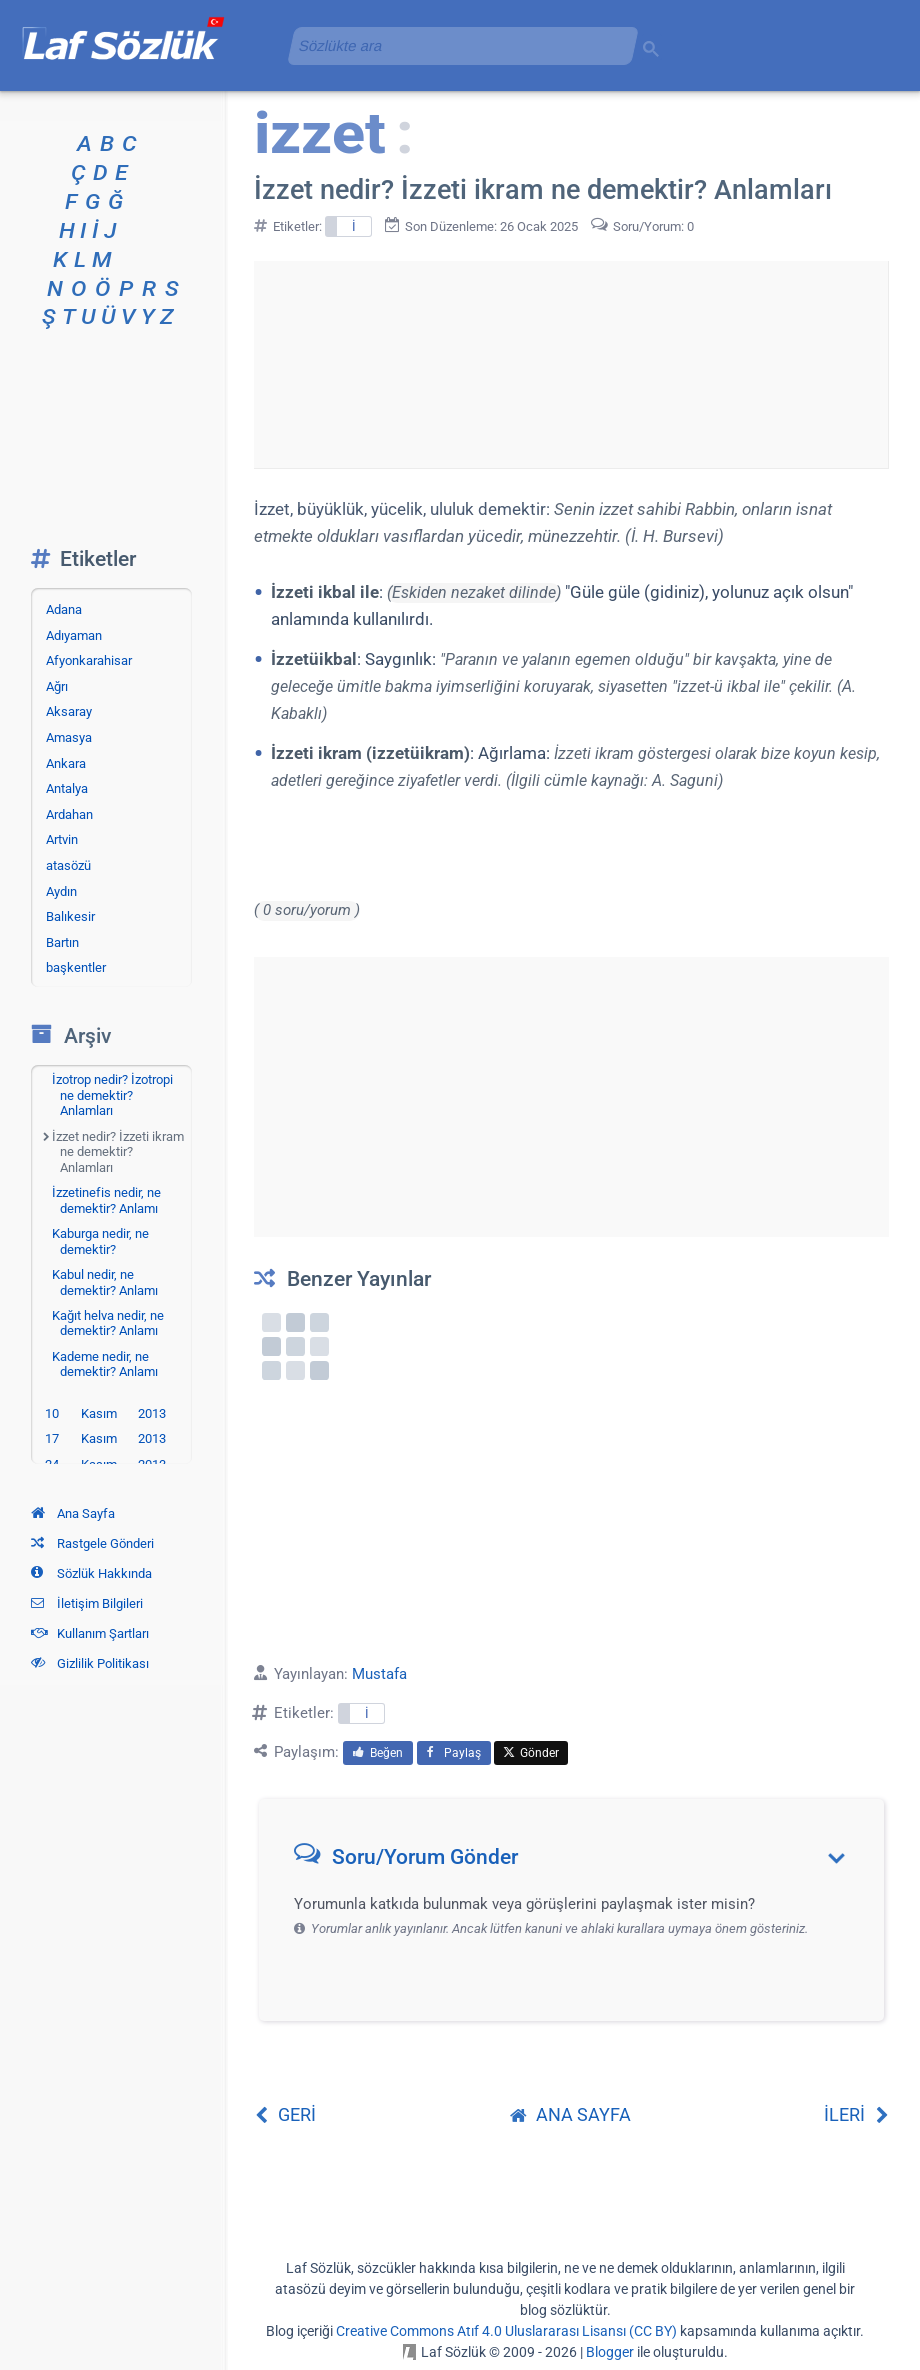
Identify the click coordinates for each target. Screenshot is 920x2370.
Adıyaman (74, 635)
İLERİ (856, 2114)
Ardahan (69, 814)
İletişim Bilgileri (87, 1603)
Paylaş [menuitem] (454, 1753)
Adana (64, 609)
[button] (578, 1861)
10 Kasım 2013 (105, 1413)
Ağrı (57, 686)
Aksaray (69, 711)
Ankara (66, 763)
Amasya (69, 737)
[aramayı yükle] (455, 45)
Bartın (62, 942)
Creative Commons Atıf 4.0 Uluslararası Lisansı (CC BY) (506, 2331)
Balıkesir (70, 916)
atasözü (68, 865)
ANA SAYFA (570, 2114)
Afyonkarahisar (89, 660)
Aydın (61, 891)
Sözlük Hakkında (91, 1573)
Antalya (67, 788)
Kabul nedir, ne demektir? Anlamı (105, 1282)
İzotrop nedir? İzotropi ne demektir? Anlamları (112, 1095)
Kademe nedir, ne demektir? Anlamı (105, 1364)
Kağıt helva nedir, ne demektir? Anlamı (108, 1323)
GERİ (285, 2114)
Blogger (610, 2352)
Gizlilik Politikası (90, 1663)
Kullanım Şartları (90, 1633)
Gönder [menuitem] (531, 1753)
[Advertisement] (571, 361)
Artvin (62, 839)
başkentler (76, 967)
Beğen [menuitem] (378, 1753)
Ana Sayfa (73, 1513)
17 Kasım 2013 (105, 1438)
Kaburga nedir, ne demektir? (100, 1241)
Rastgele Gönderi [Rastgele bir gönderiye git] (92, 1543)
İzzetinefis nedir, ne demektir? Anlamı (106, 1200)
